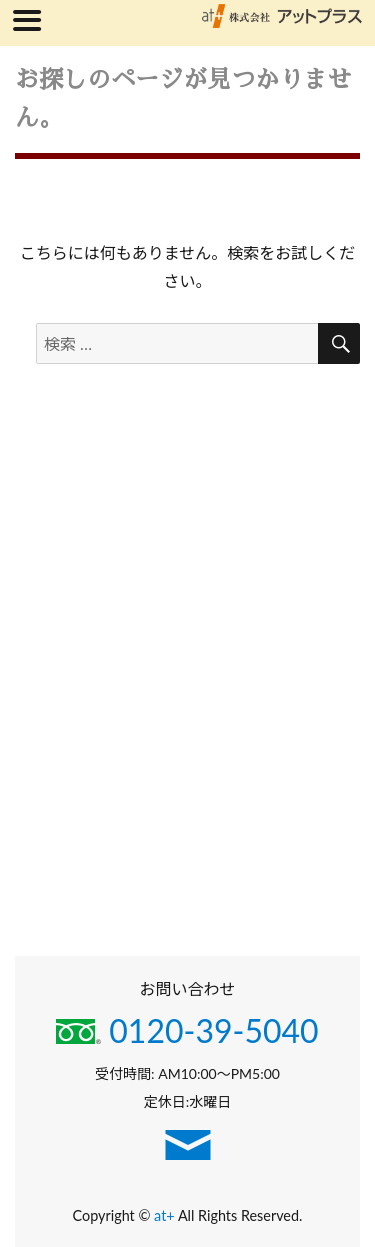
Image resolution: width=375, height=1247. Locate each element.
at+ (166, 1215)
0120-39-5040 (187, 1030)
